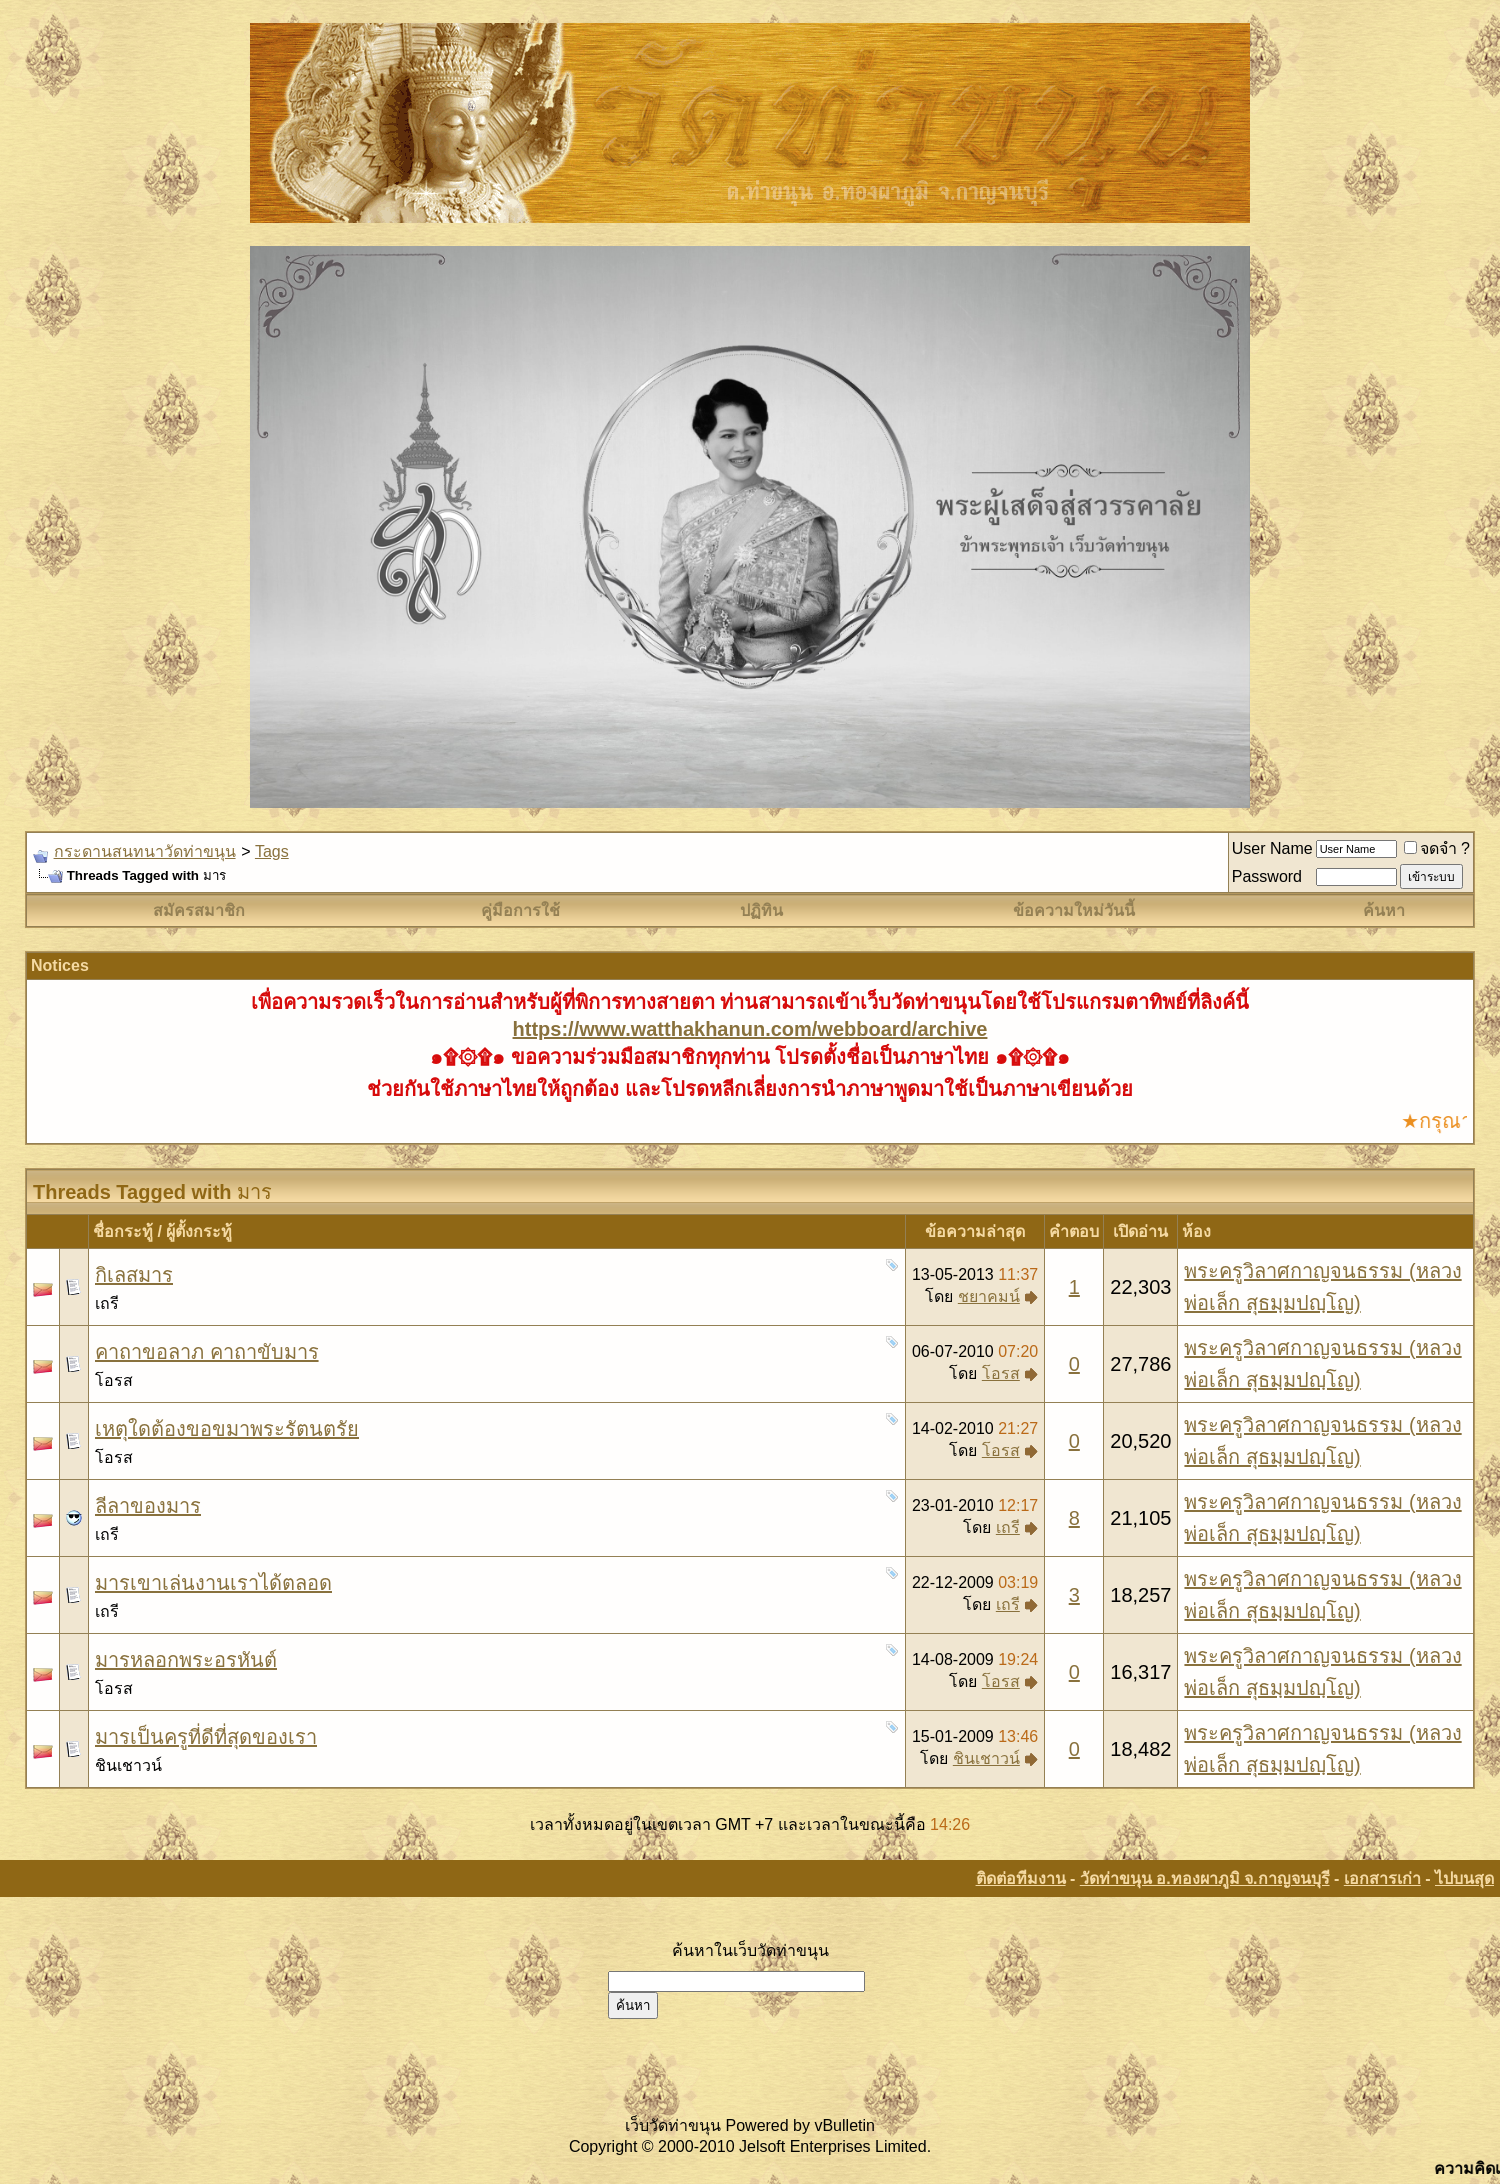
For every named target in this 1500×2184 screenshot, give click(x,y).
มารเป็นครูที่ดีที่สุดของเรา (206, 1737)
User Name (1272, 848)
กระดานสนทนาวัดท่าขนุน (145, 851)
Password (1267, 876)
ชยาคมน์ (989, 1296)
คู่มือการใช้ (520, 910)
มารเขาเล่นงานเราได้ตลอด (213, 1583)
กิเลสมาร (134, 1275)
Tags (272, 851)
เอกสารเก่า (1382, 1878)
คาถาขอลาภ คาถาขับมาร (207, 1352)
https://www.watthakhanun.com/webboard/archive (750, 1029)
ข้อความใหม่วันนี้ (1074, 910)
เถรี (107, 1303)
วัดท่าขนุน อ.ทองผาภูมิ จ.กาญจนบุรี (1205, 1878)
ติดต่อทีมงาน (1021, 1878)
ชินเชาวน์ (128, 1765)
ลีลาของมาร (148, 1506)
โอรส (114, 1380)
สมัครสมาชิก (199, 910)
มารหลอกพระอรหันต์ (186, 1660)
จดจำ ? (1437, 848)
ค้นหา (1384, 910)
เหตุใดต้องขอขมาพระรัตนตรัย (227, 1429)
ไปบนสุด (1464, 1878)
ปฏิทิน (761, 910)
